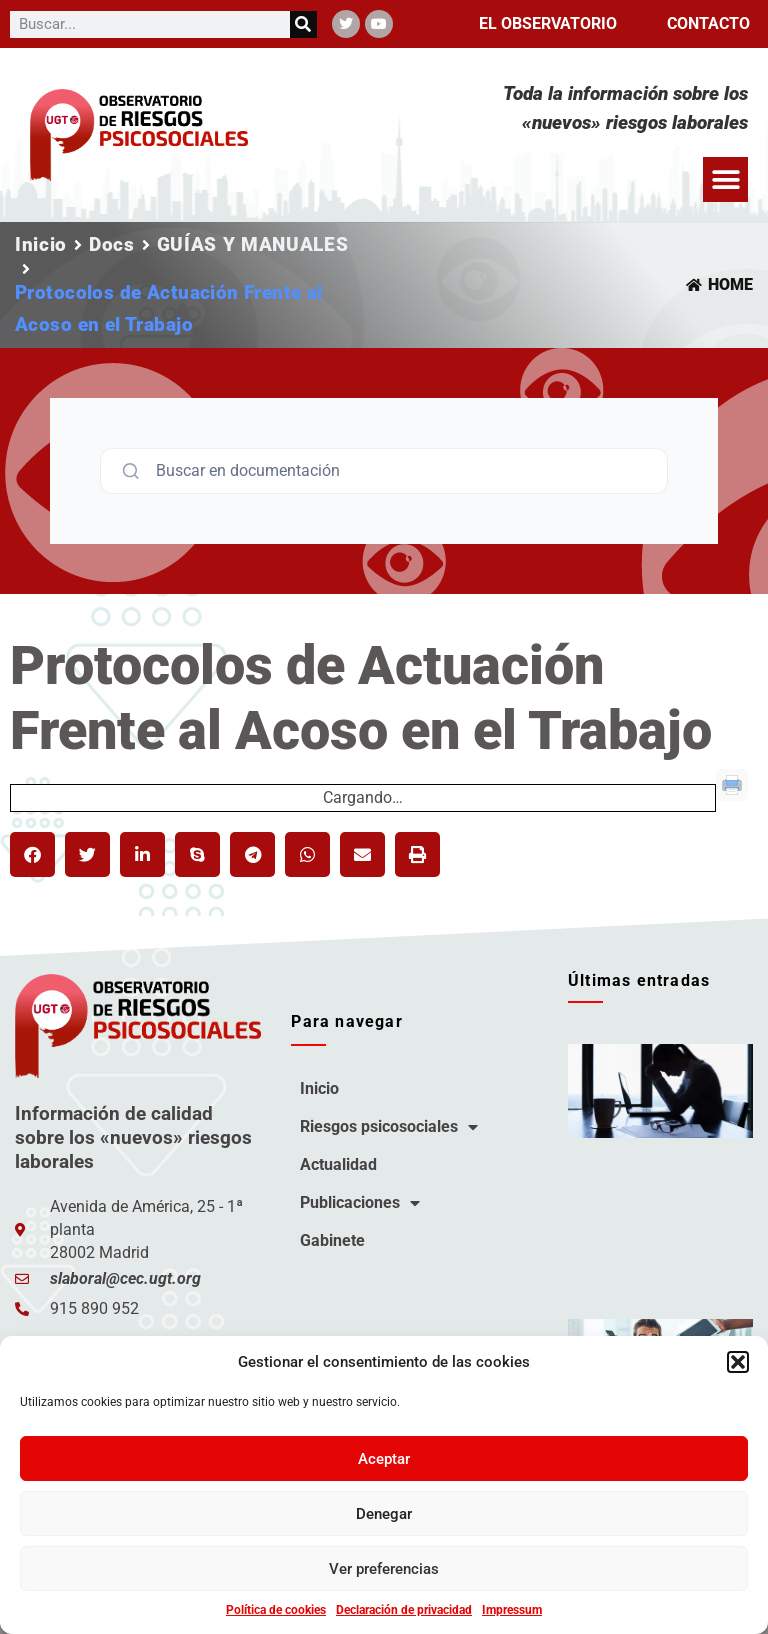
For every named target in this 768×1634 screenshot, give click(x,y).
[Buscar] (303, 24)
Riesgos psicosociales (389, 1127)
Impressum (512, 1610)
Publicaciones (360, 1203)
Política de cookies (276, 1610)
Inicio (41, 244)
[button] (738, 1362)
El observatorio (548, 23)
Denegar (384, 1514)
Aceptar (384, 1459)
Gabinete (332, 1240)
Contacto (708, 23)
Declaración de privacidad (404, 1610)
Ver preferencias (384, 1569)
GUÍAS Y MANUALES (253, 244)
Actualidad (338, 1164)
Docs (112, 244)
